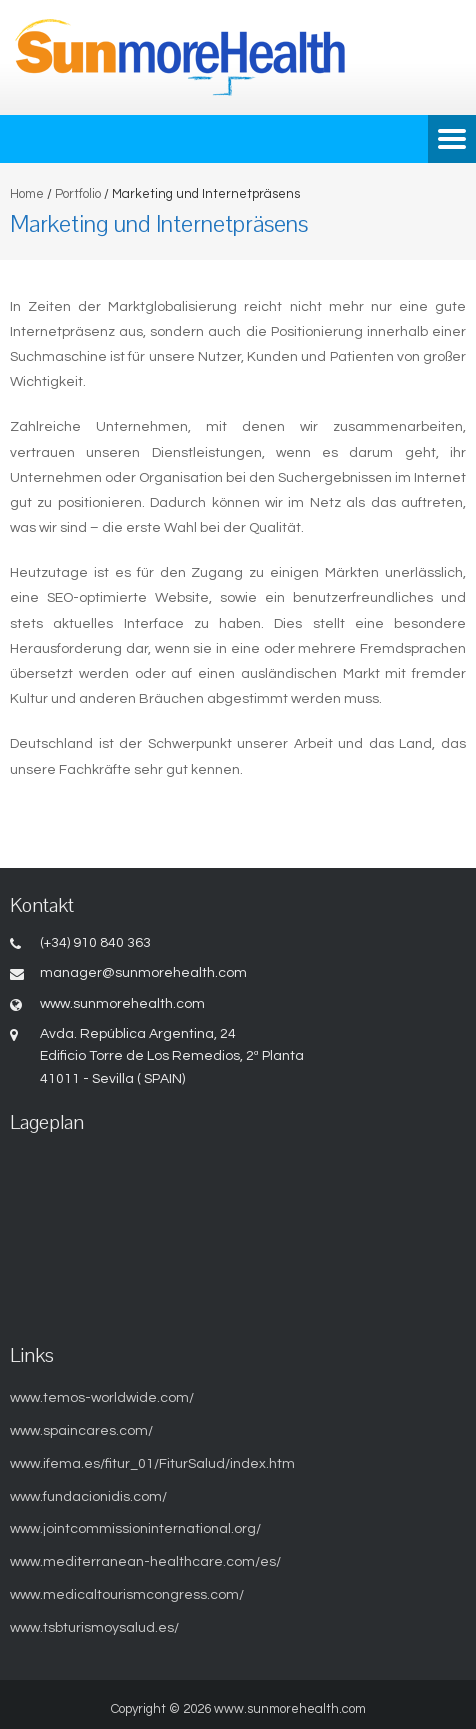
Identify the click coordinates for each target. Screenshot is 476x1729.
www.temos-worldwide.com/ (102, 1398)
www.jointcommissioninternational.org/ (135, 1529)
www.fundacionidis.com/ (88, 1497)
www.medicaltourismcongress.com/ (127, 1595)
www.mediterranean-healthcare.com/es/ (145, 1562)
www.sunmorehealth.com (290, 1709)
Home (27, 194)
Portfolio (78, 194)
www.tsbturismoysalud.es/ (94, 1628)
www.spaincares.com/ (81, 1431)
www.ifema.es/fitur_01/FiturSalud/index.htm (152, 1464)
